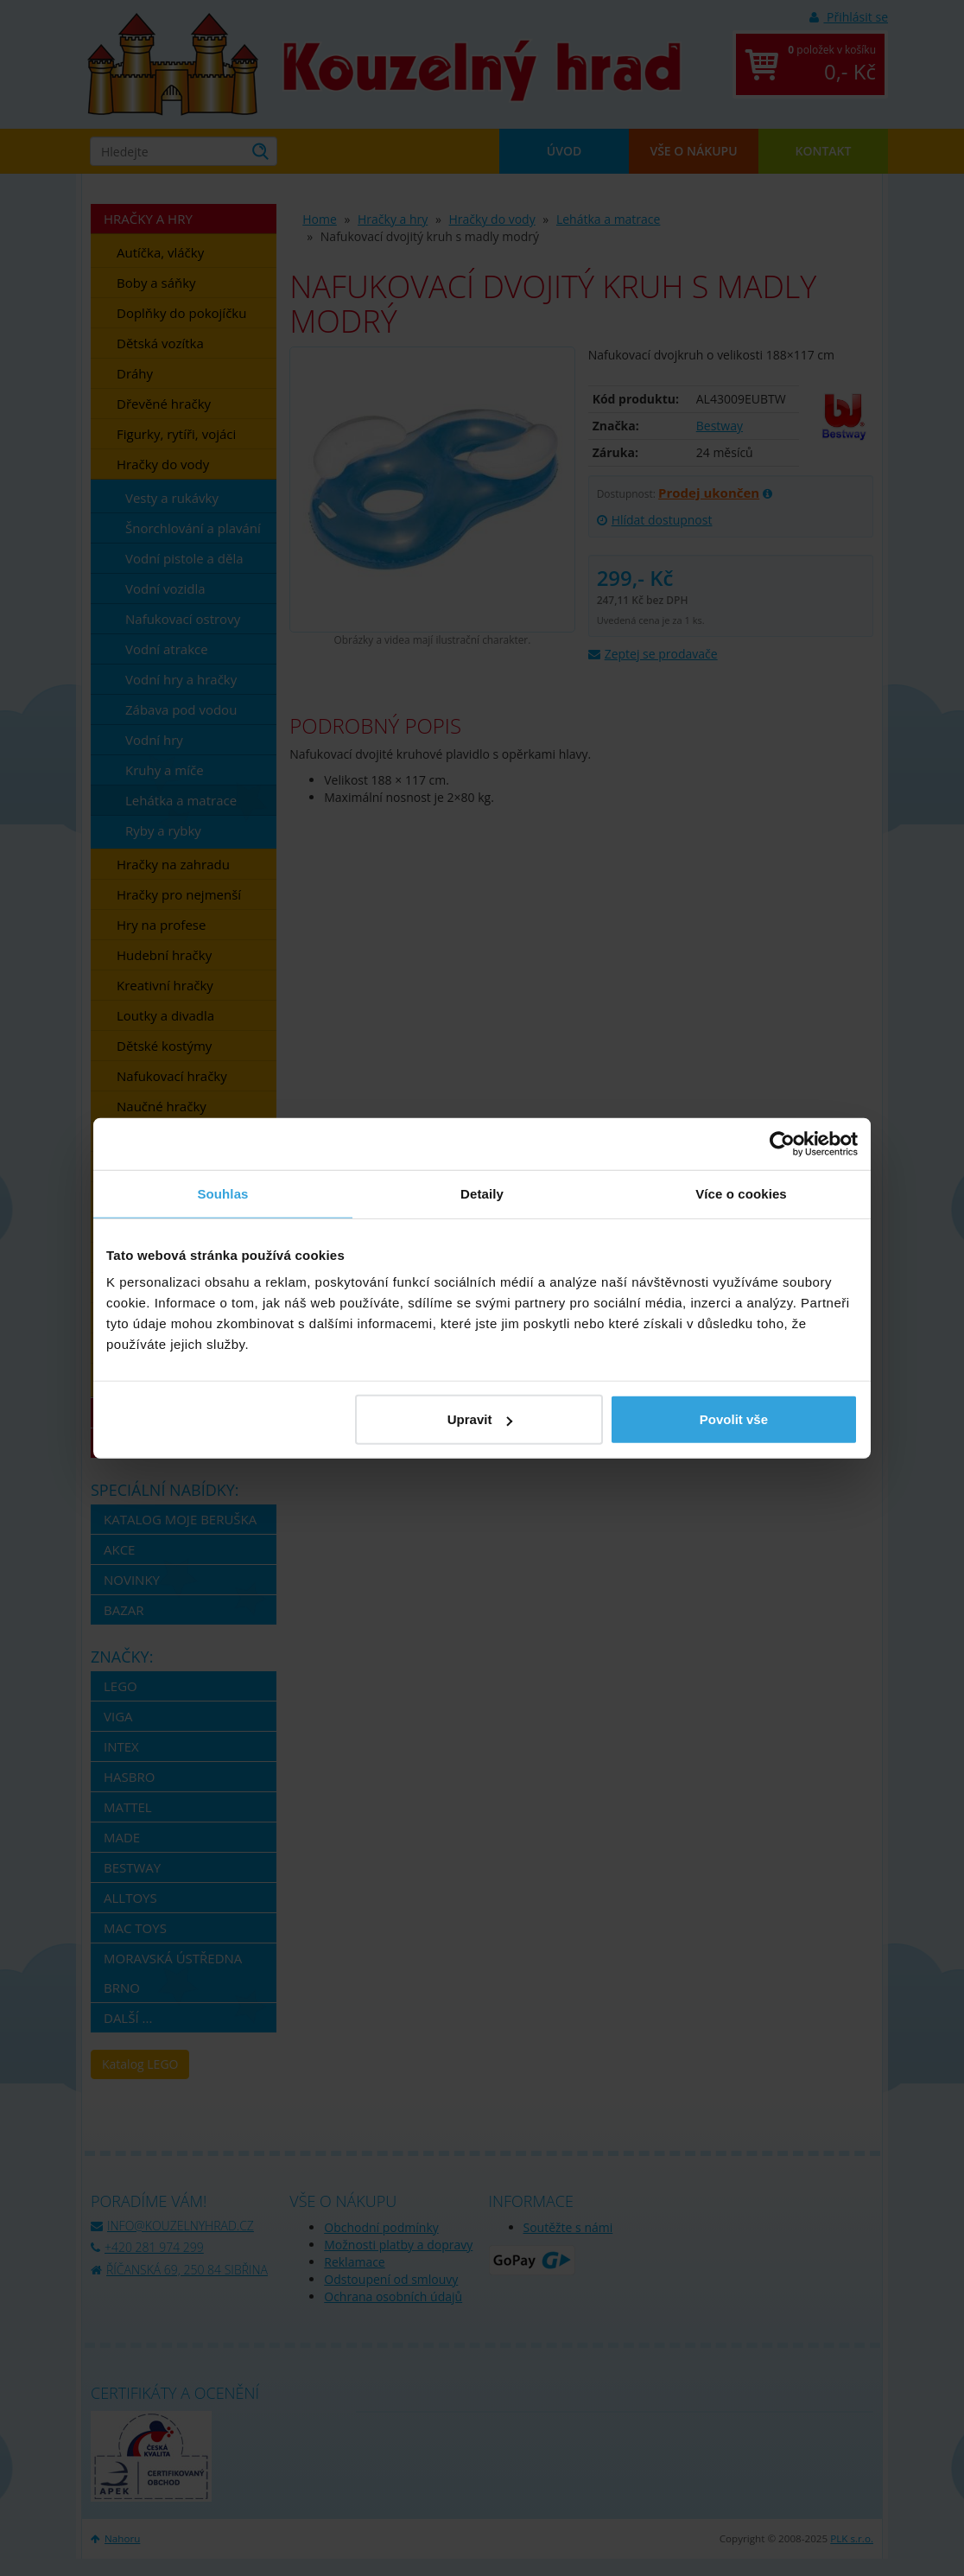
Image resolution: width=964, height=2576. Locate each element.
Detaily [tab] (482, 1193)
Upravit (480, 1419)
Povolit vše (734, 1419)
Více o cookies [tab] (741, 1193)
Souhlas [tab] (222, 1193)
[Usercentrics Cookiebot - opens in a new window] (782, 1143)
